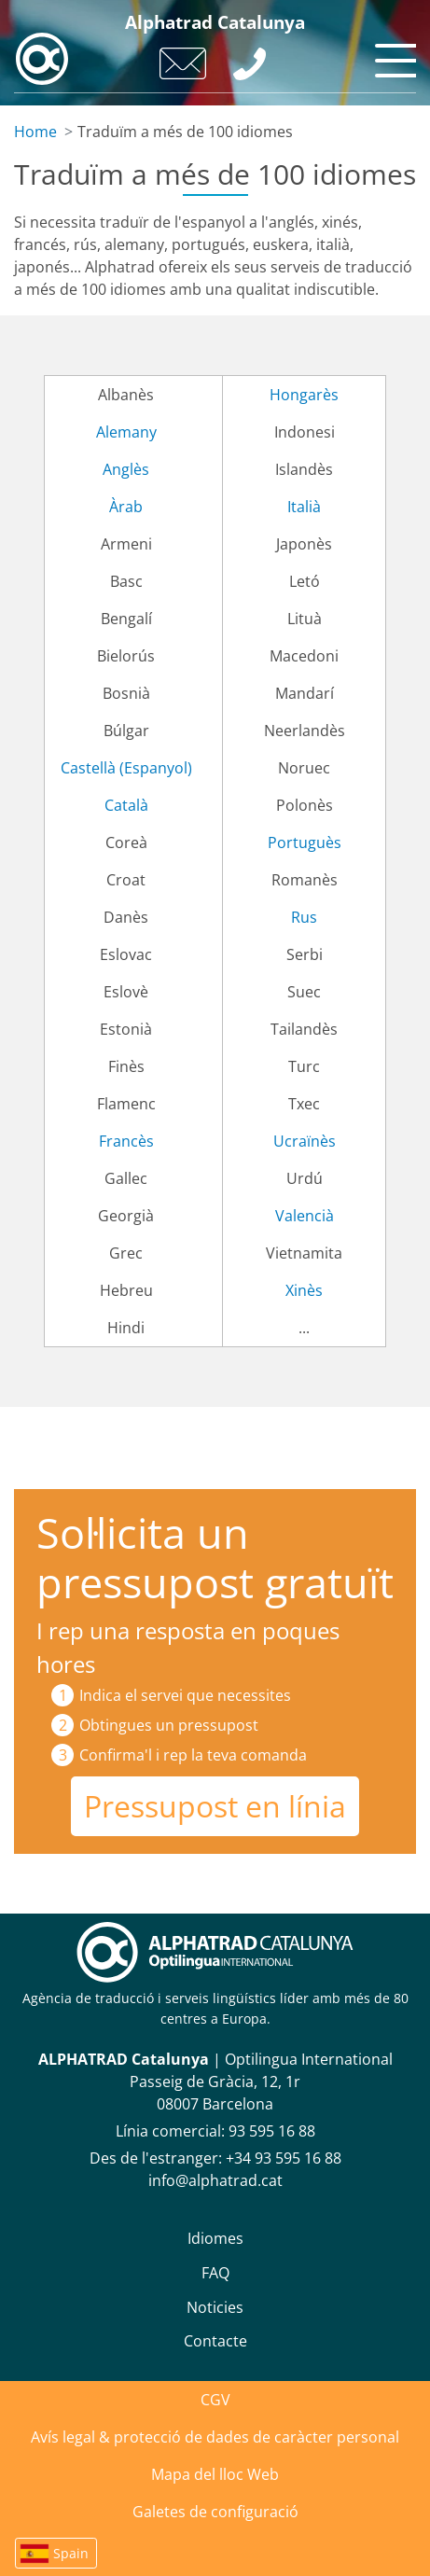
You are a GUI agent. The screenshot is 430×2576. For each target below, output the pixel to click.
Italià (304, 506)
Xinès (304, 1290)
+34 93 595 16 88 (283, 2158)
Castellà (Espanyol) (126, 768)
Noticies (215, 2307)
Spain (71, 2553)
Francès (126, 1141)
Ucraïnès (304, 1141)
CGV (215, 2399)
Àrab (126, 506)
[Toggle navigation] (392, 56)
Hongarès (304, 394)
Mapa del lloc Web (215, 2474)
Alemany (126, 432)
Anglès (126, 469)
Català (126, 805)
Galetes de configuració (215, 2511)
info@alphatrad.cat (215, 2180)
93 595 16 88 (272, 2131)
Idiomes (215, 2238)
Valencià (304, 1215)
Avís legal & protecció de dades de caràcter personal (215, 2437)
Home (35, 131)
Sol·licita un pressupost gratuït (215, 1557)
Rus (304, 917)
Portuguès (304, 842)
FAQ (215, 2273)
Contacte (215, 2341)
